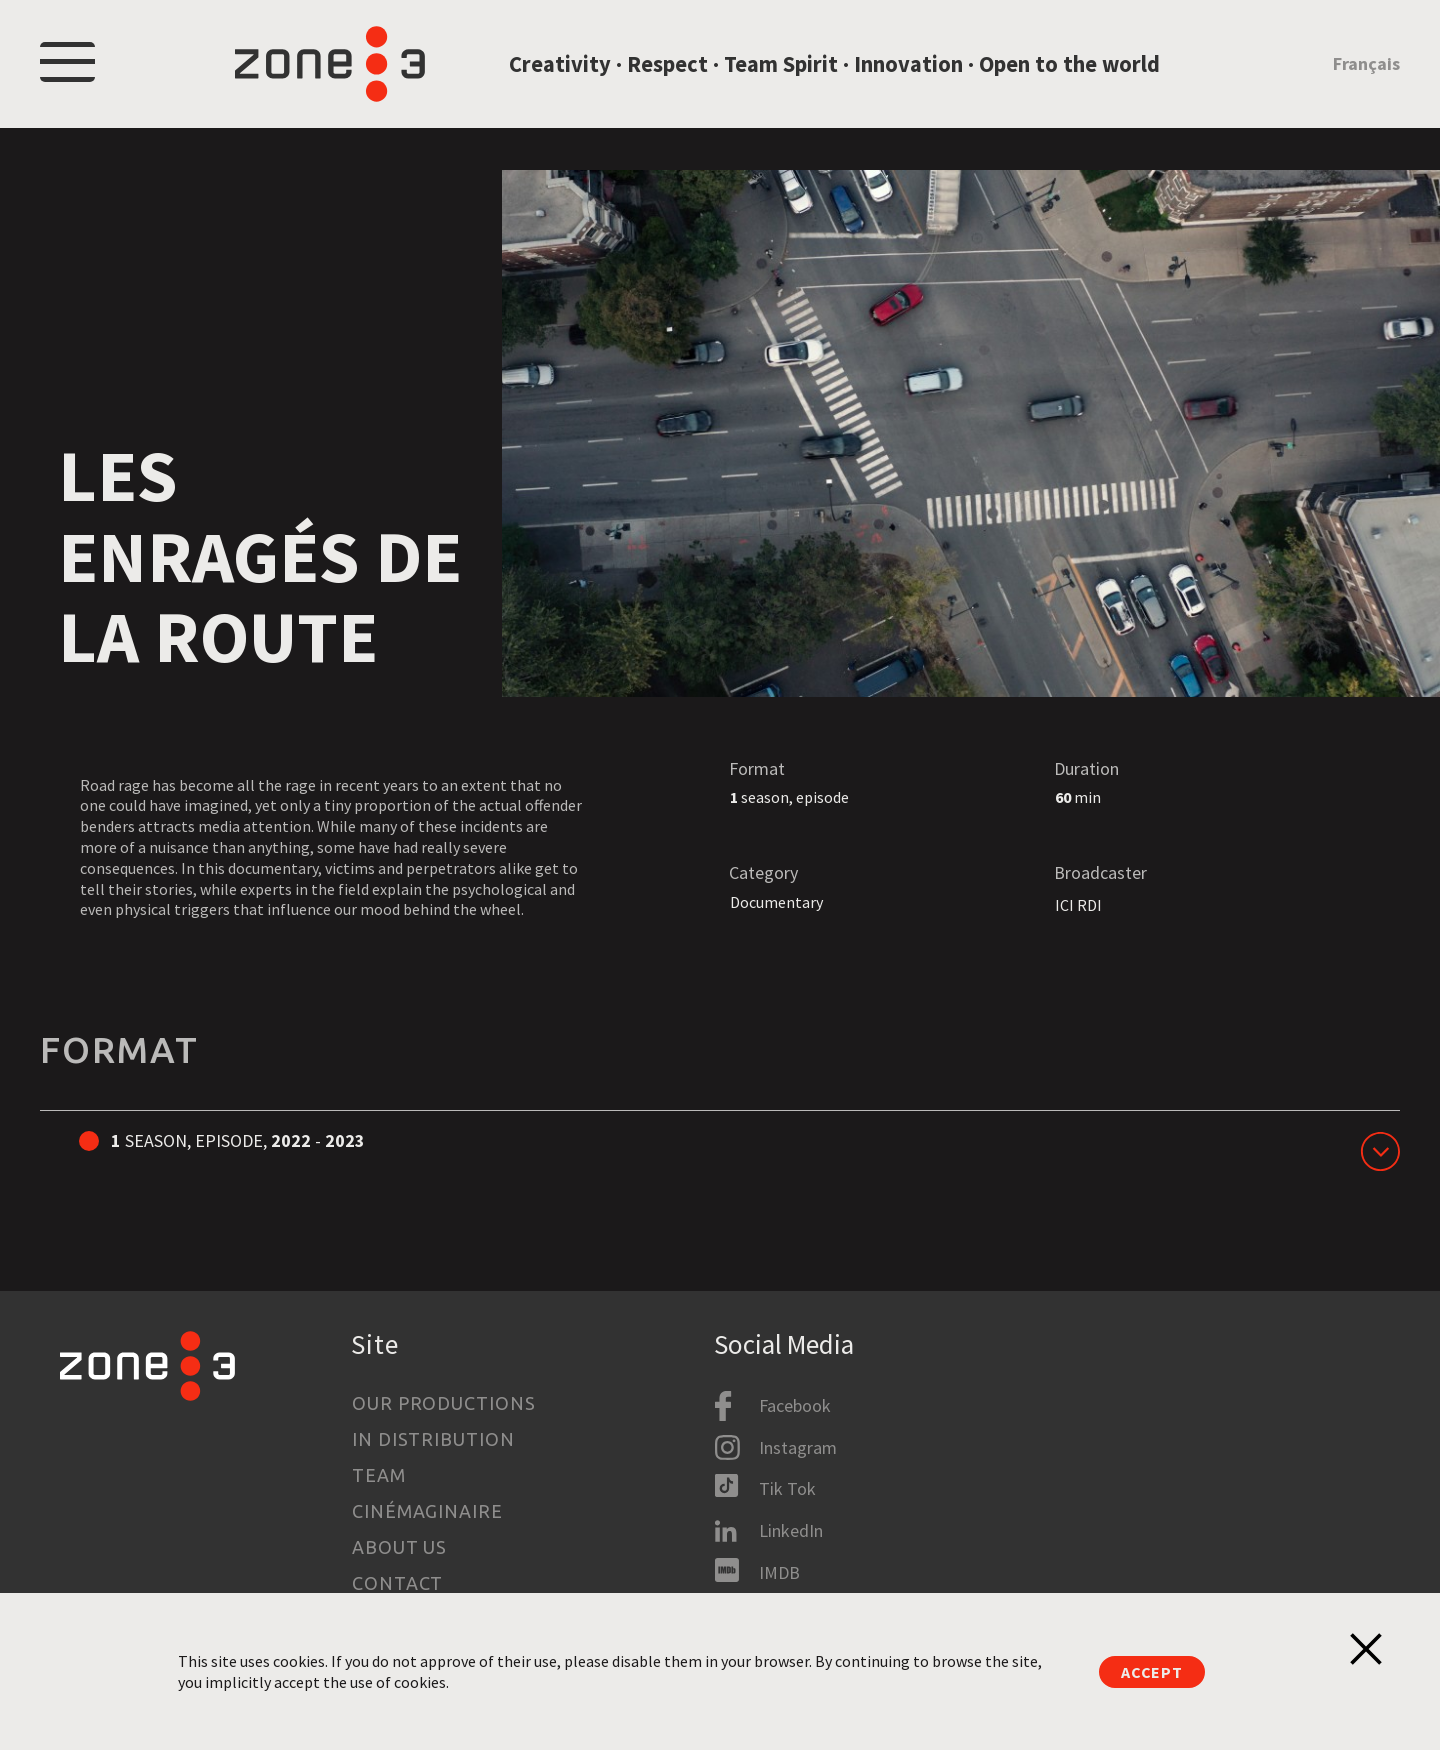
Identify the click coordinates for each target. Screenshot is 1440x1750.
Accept (1152, 1672)
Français (1366, 63)
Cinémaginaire (427, 1511)
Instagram (798, 1447)
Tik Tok (787, 1488)
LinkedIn (791, 1530)
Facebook (795, 1405)
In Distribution (433, 1439)
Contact (397, 1583)
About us (399, 1547)
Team (379, 1475)
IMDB (779, 1572)
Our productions (444, 1403)
